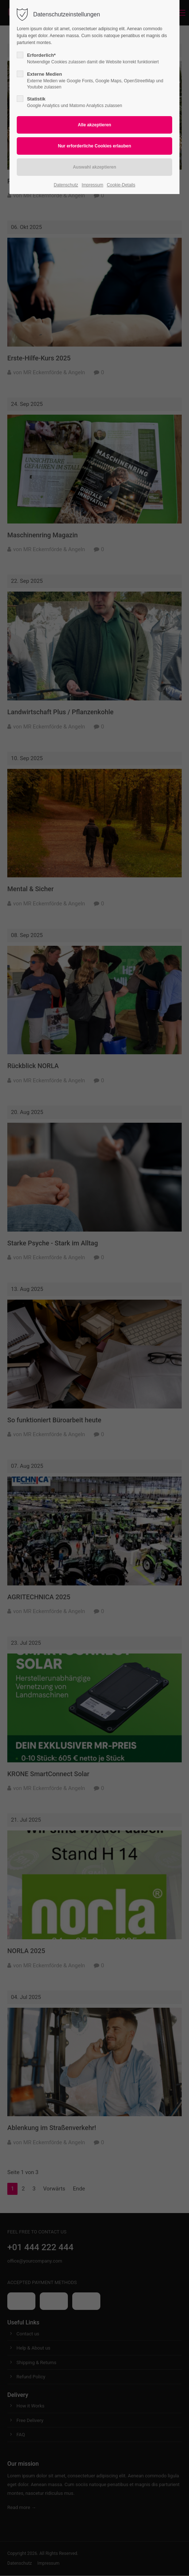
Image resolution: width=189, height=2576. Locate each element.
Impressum (92, 184)
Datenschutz (66, 184)
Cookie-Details (121, 184)
